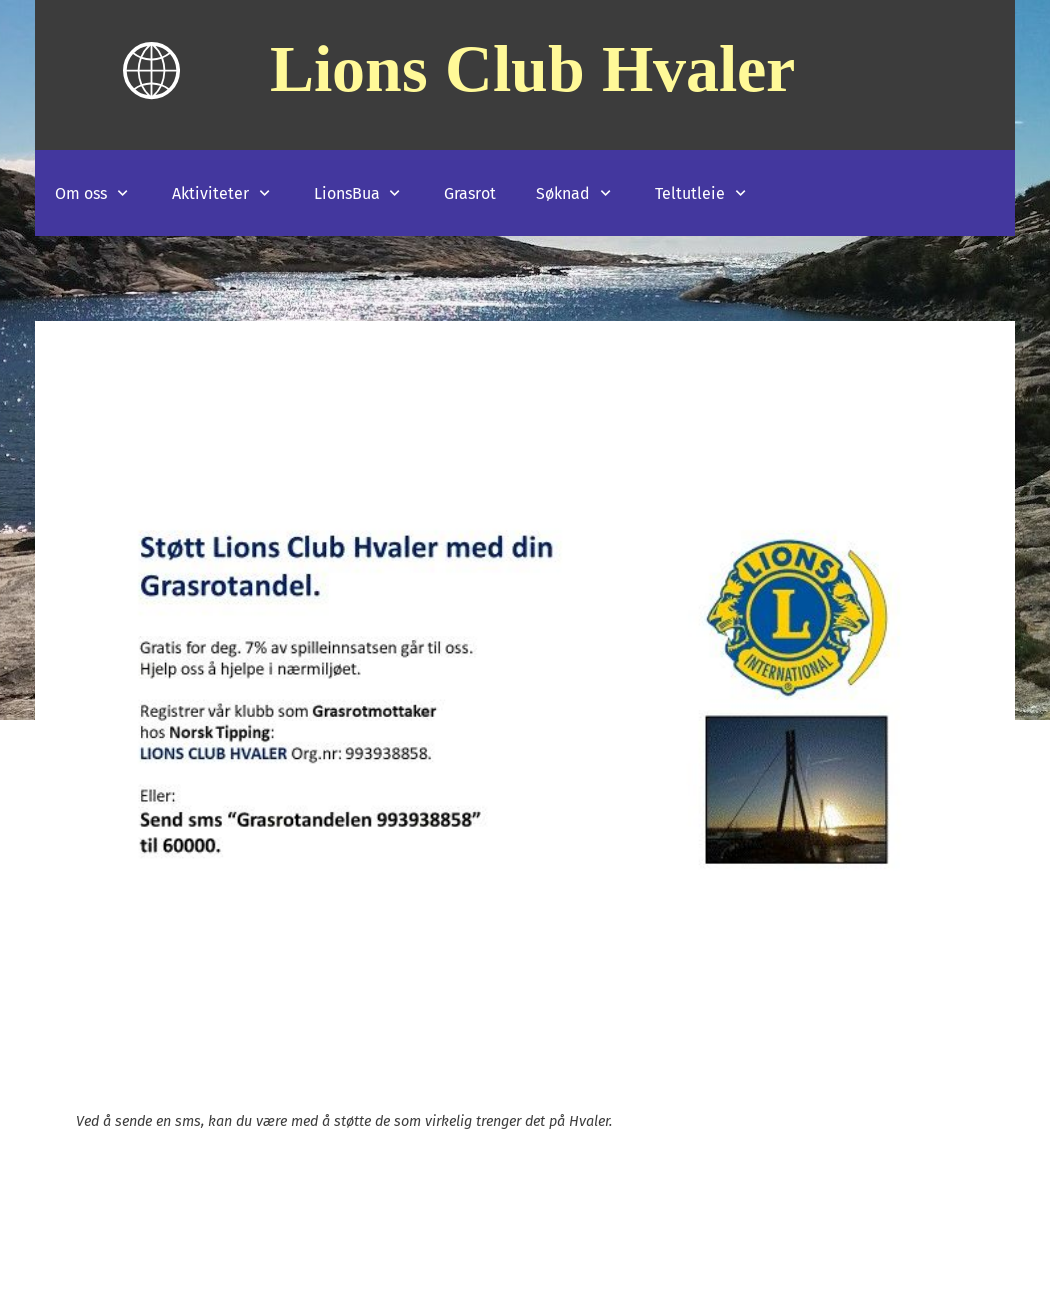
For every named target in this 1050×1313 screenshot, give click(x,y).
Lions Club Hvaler (532, 68)
